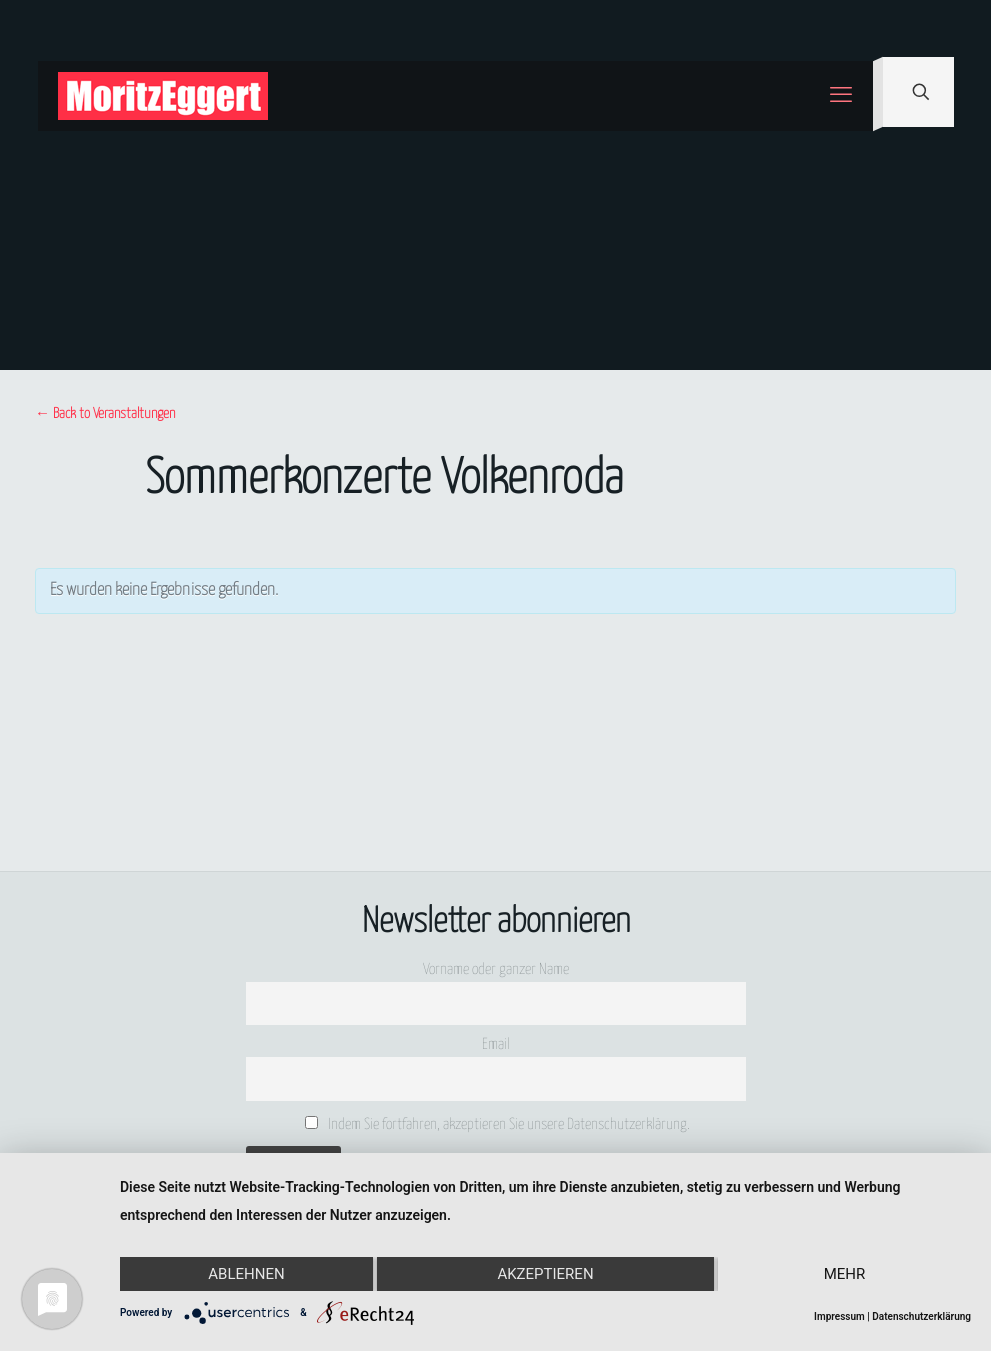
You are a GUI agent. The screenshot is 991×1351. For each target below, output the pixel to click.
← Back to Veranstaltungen (105, 414)
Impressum (839, 1316)
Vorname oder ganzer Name (496, 969)
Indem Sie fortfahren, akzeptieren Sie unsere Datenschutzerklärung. (497, 1124)
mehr (845, 1274)
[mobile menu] (841, 96)
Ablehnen (246, 1274)
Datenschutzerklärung (921, 1316)
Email (496, 1044)
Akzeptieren (545, 1274)
